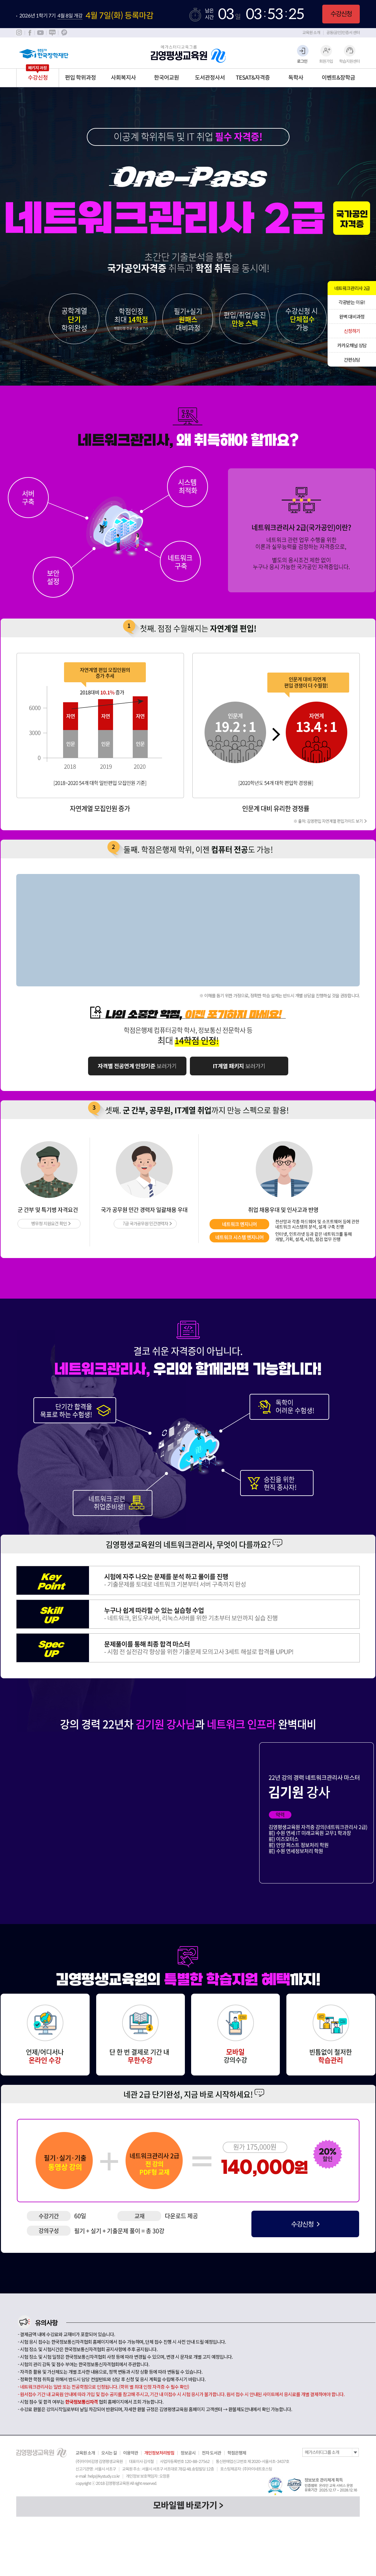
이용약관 (130, 2453)
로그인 (302, 61)
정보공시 (188, 2453)
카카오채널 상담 (352, 345)
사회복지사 (123, 77)
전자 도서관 (211, 2453)
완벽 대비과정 (351, 316)
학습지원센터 (349, 61)
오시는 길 (109, 2453)
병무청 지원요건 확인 (49, 1223)
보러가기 (137, 1066)
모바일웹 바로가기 (185, 2505)
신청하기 (352, 331)
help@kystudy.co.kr (104, 2476)
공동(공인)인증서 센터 (343, 32)
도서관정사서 (210, 77)
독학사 (295, 77)
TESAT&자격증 (253, 77)
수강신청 (341, 14)
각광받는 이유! (352, 302)
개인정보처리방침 (159, 2453)
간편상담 (352, 359)
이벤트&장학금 (338, 77)
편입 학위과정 (80, 77)
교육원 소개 (311, 32)
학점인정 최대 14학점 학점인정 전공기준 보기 (131, 319)
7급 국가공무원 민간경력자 (145, 1223)
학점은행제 (236, 2453)
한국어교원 (166, 77)
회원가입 (326, 61)
